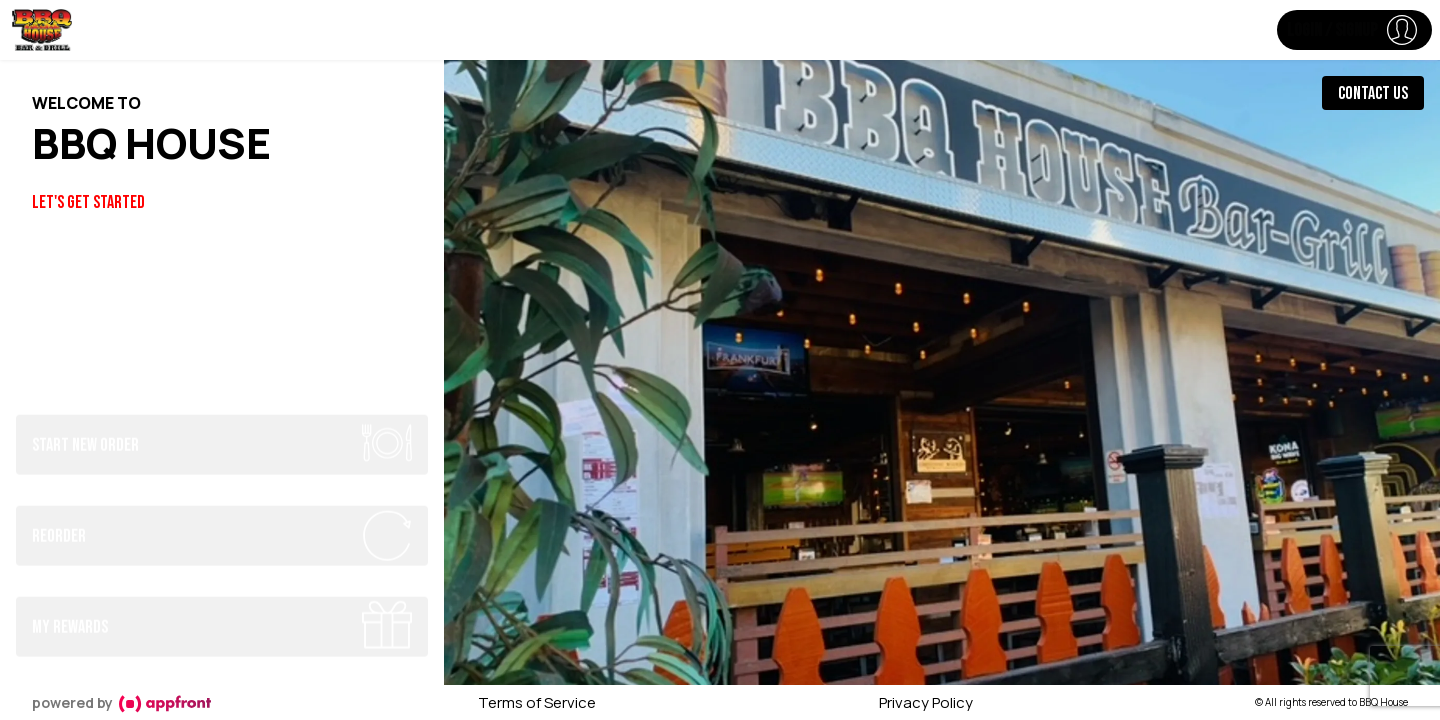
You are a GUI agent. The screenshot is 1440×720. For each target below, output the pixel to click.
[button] (1354, 30)
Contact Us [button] (1373, 93)
